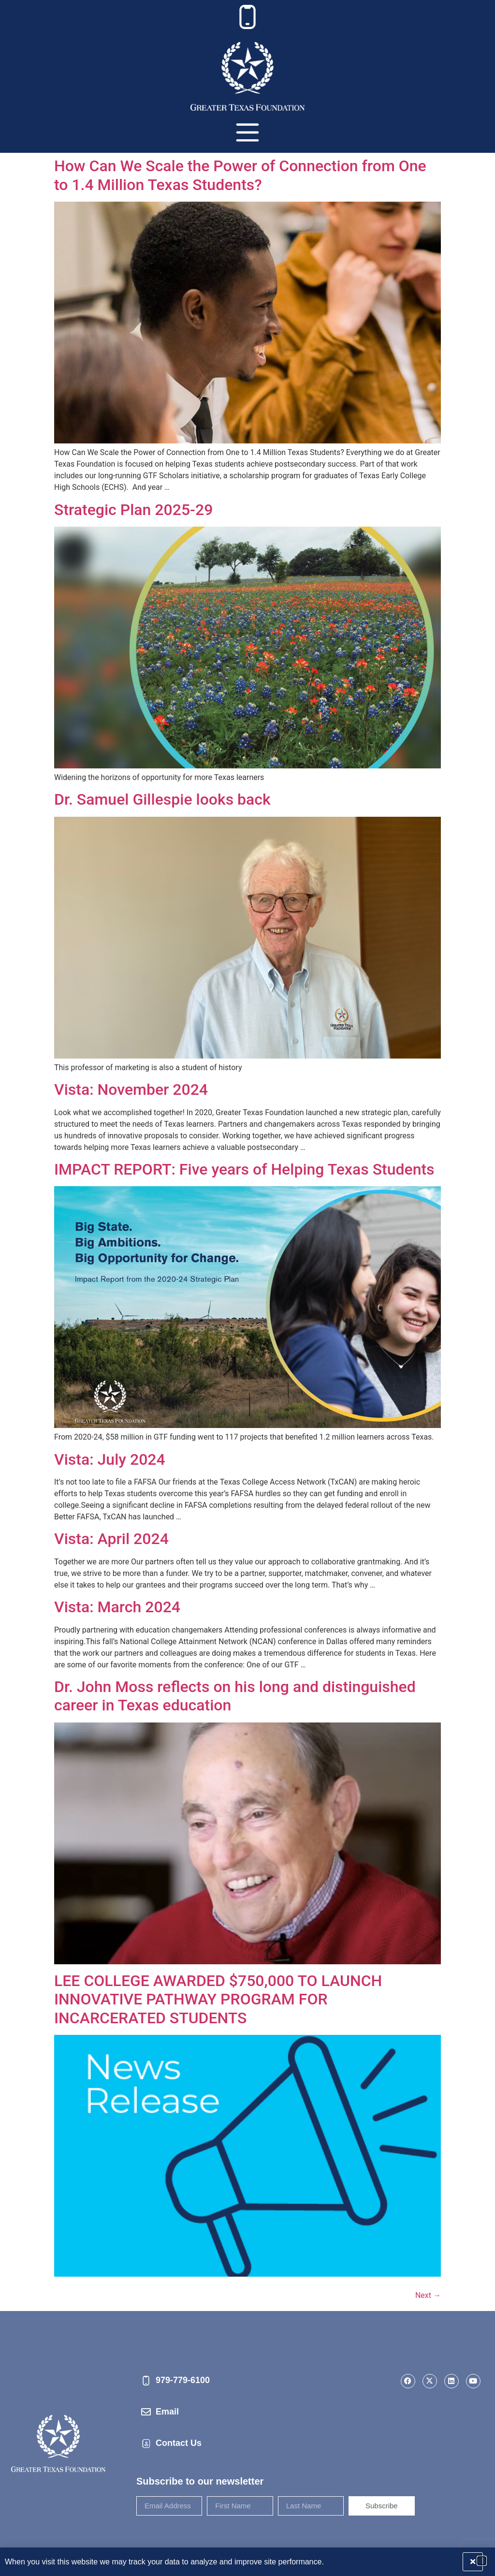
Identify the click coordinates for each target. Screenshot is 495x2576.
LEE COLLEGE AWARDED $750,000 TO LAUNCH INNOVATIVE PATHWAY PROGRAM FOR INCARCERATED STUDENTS (218, 1999)
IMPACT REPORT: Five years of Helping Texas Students (244, 1169)
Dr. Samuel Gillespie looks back (162, 799)
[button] (481, 2560)
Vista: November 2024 (131, 1089)
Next (428, 2295)
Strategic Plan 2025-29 (133, 509)
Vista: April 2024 (111, 1539)
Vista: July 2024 (109, 1459)
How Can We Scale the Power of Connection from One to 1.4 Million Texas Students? (240, 175)
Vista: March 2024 (117, 1607)
